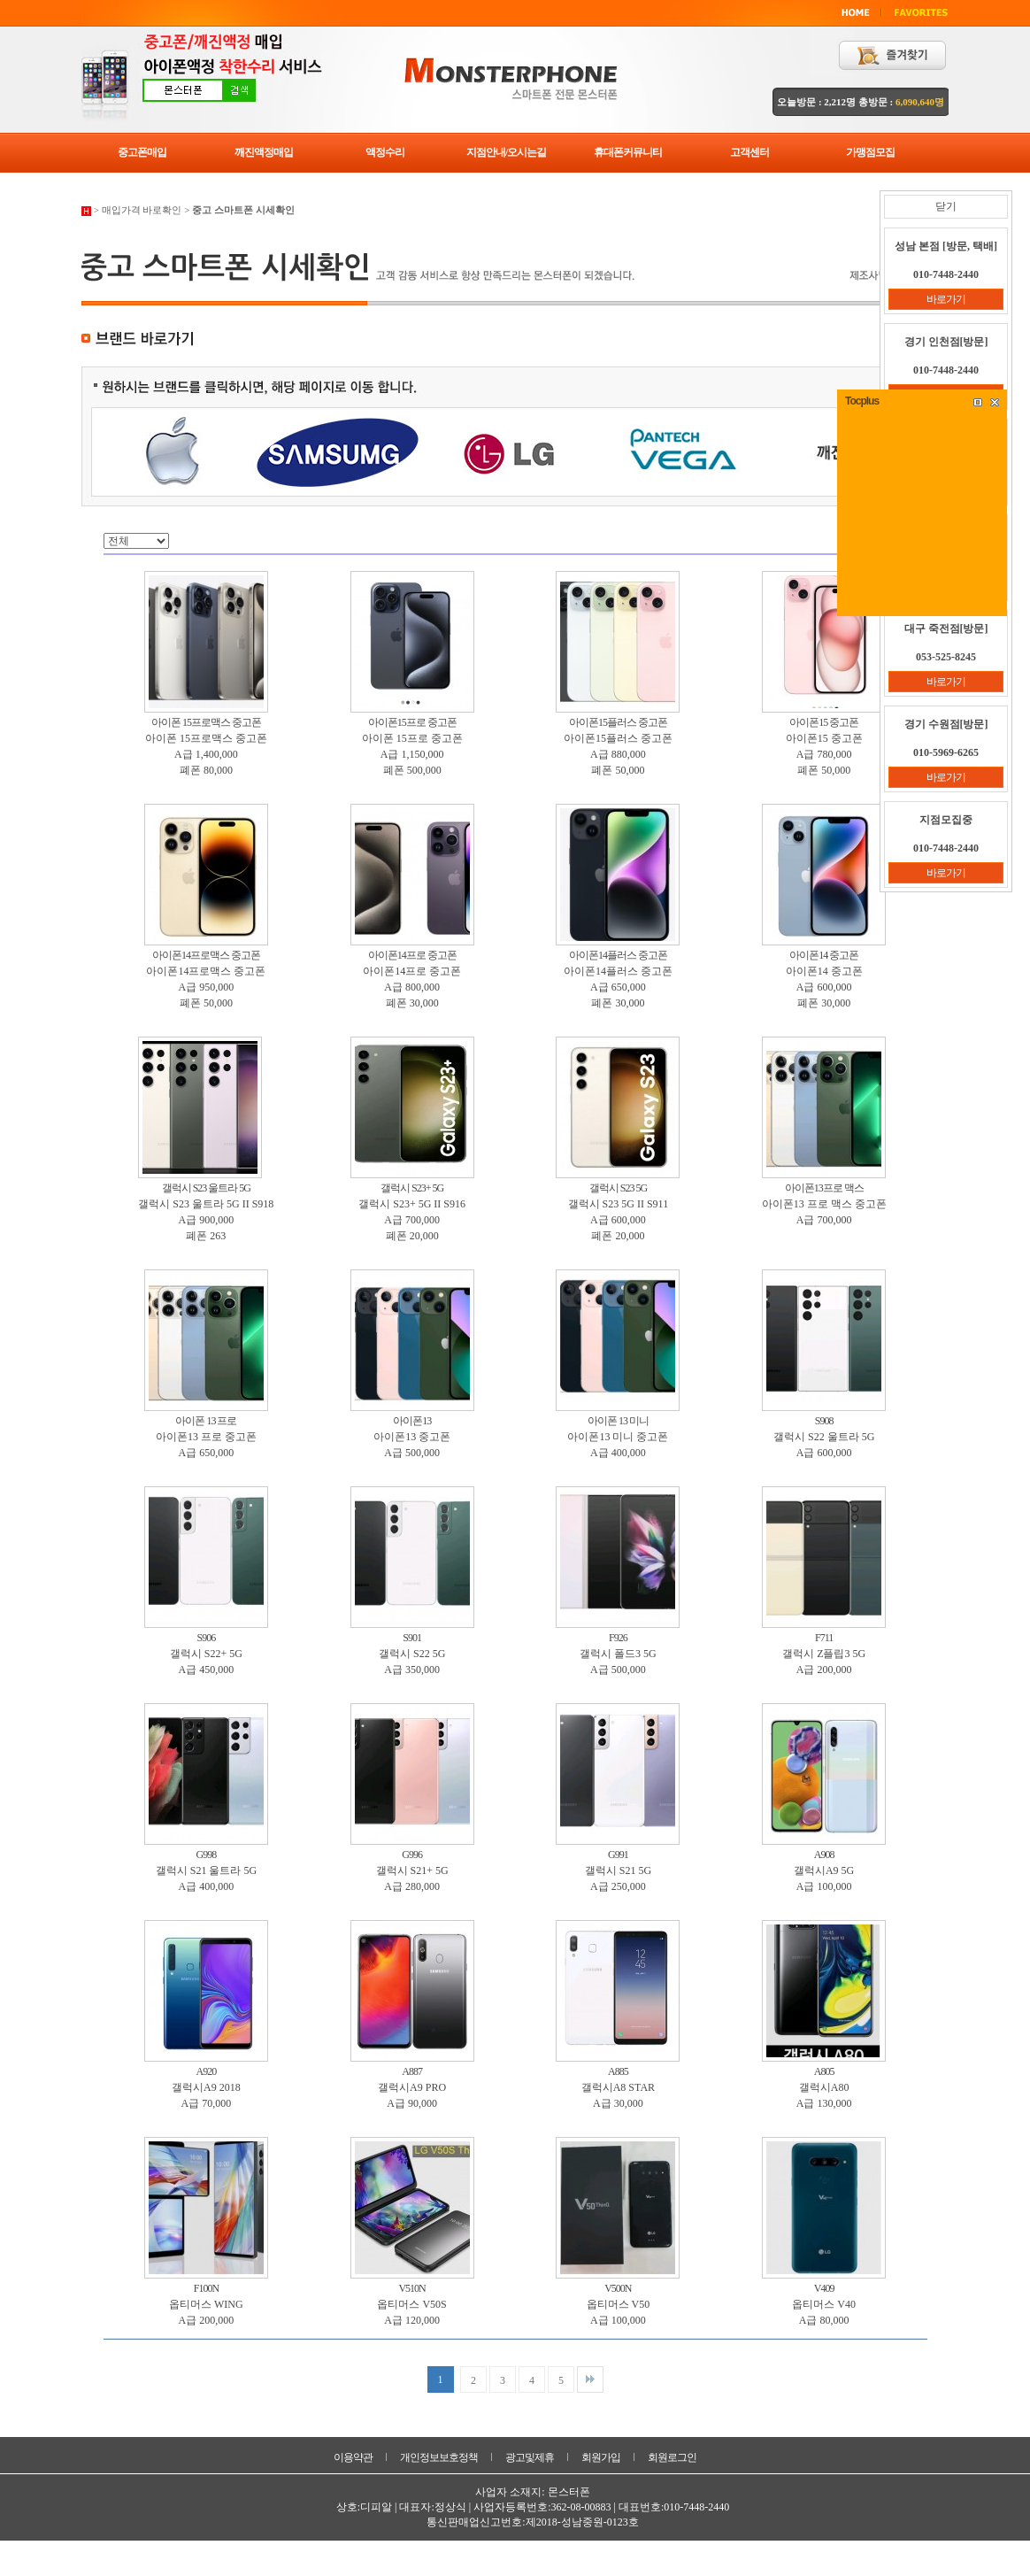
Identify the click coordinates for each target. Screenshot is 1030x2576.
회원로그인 (672, 2457)
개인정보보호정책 (439, 2457)
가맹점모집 (870, 152)
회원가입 (600, 2457)
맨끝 (590, 2379)
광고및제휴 (529, 2457)
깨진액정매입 (263, 152)
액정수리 (384, 152)
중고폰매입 (142, 152)
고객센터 (749, 152)
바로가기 (945, 299)
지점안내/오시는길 (506, 152)
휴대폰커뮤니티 (628, 152)
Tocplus (862, 401)
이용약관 (353, 2457)
